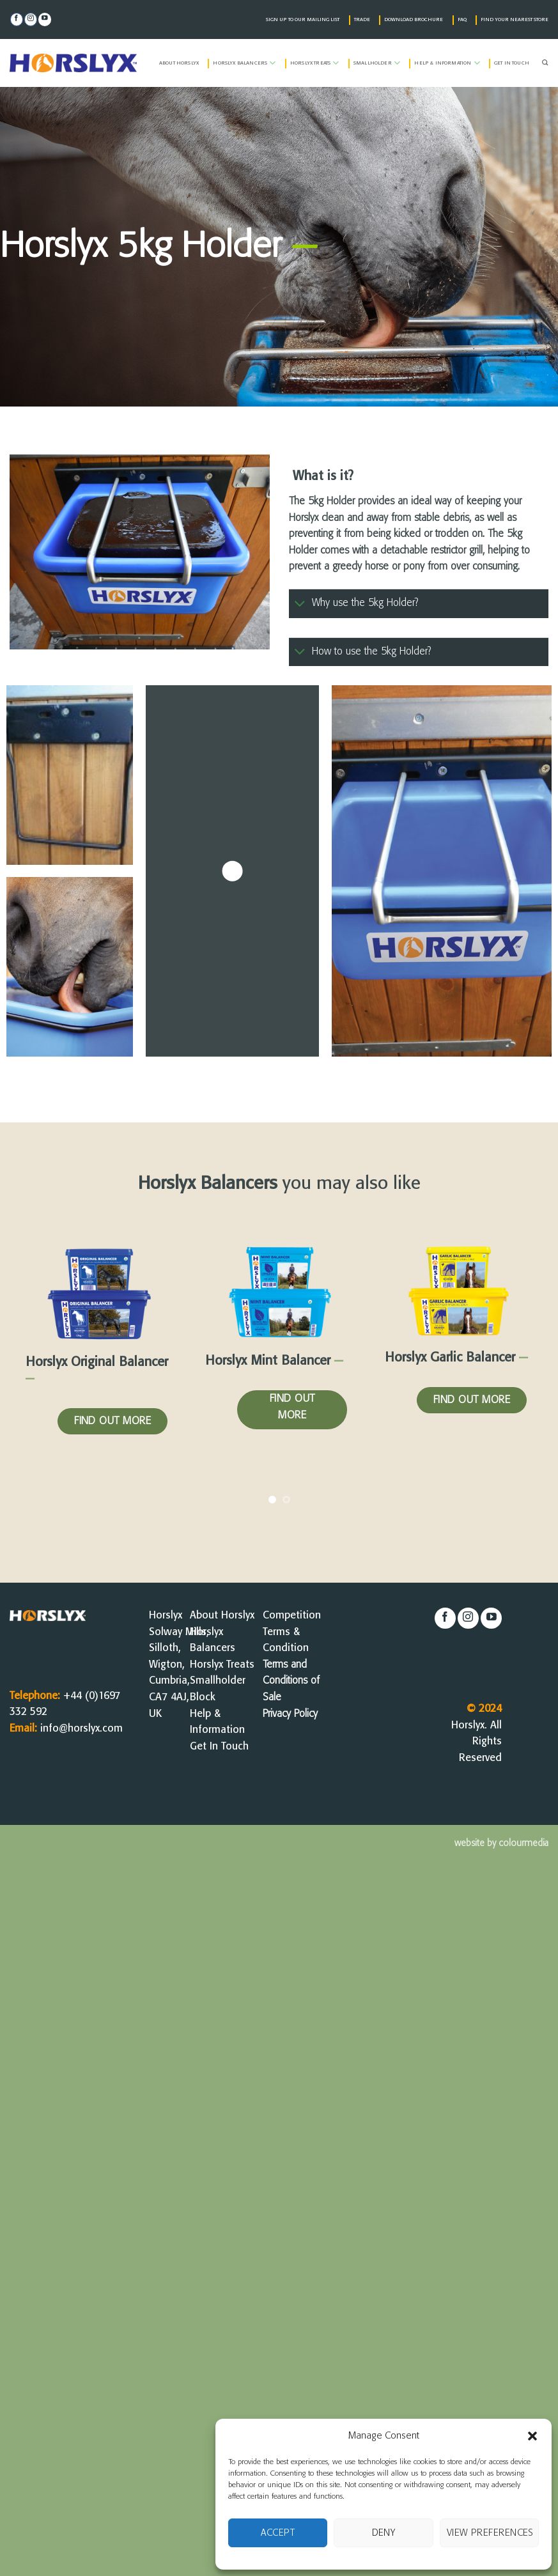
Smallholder (376, 63)
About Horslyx (179, 63)
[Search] (545, 63)
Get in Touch (511, 63)
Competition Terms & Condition (292, 1632)
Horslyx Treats (314, 63)
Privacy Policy (290, 1714)
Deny (384, 2533)
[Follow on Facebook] (16, 19)
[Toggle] (300, 604)
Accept (278, 2533)
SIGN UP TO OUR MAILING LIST (302, 19)
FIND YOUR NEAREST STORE (514, 19)
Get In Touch (219, 1746)
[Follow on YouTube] (44, 19)
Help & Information (446, 63)
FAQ (462, 19)
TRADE (362, 19)
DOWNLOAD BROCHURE (413, 19)
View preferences (490, 2533)
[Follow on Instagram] (30, 19)
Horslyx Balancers (244, 63)
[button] (532, 2436)
